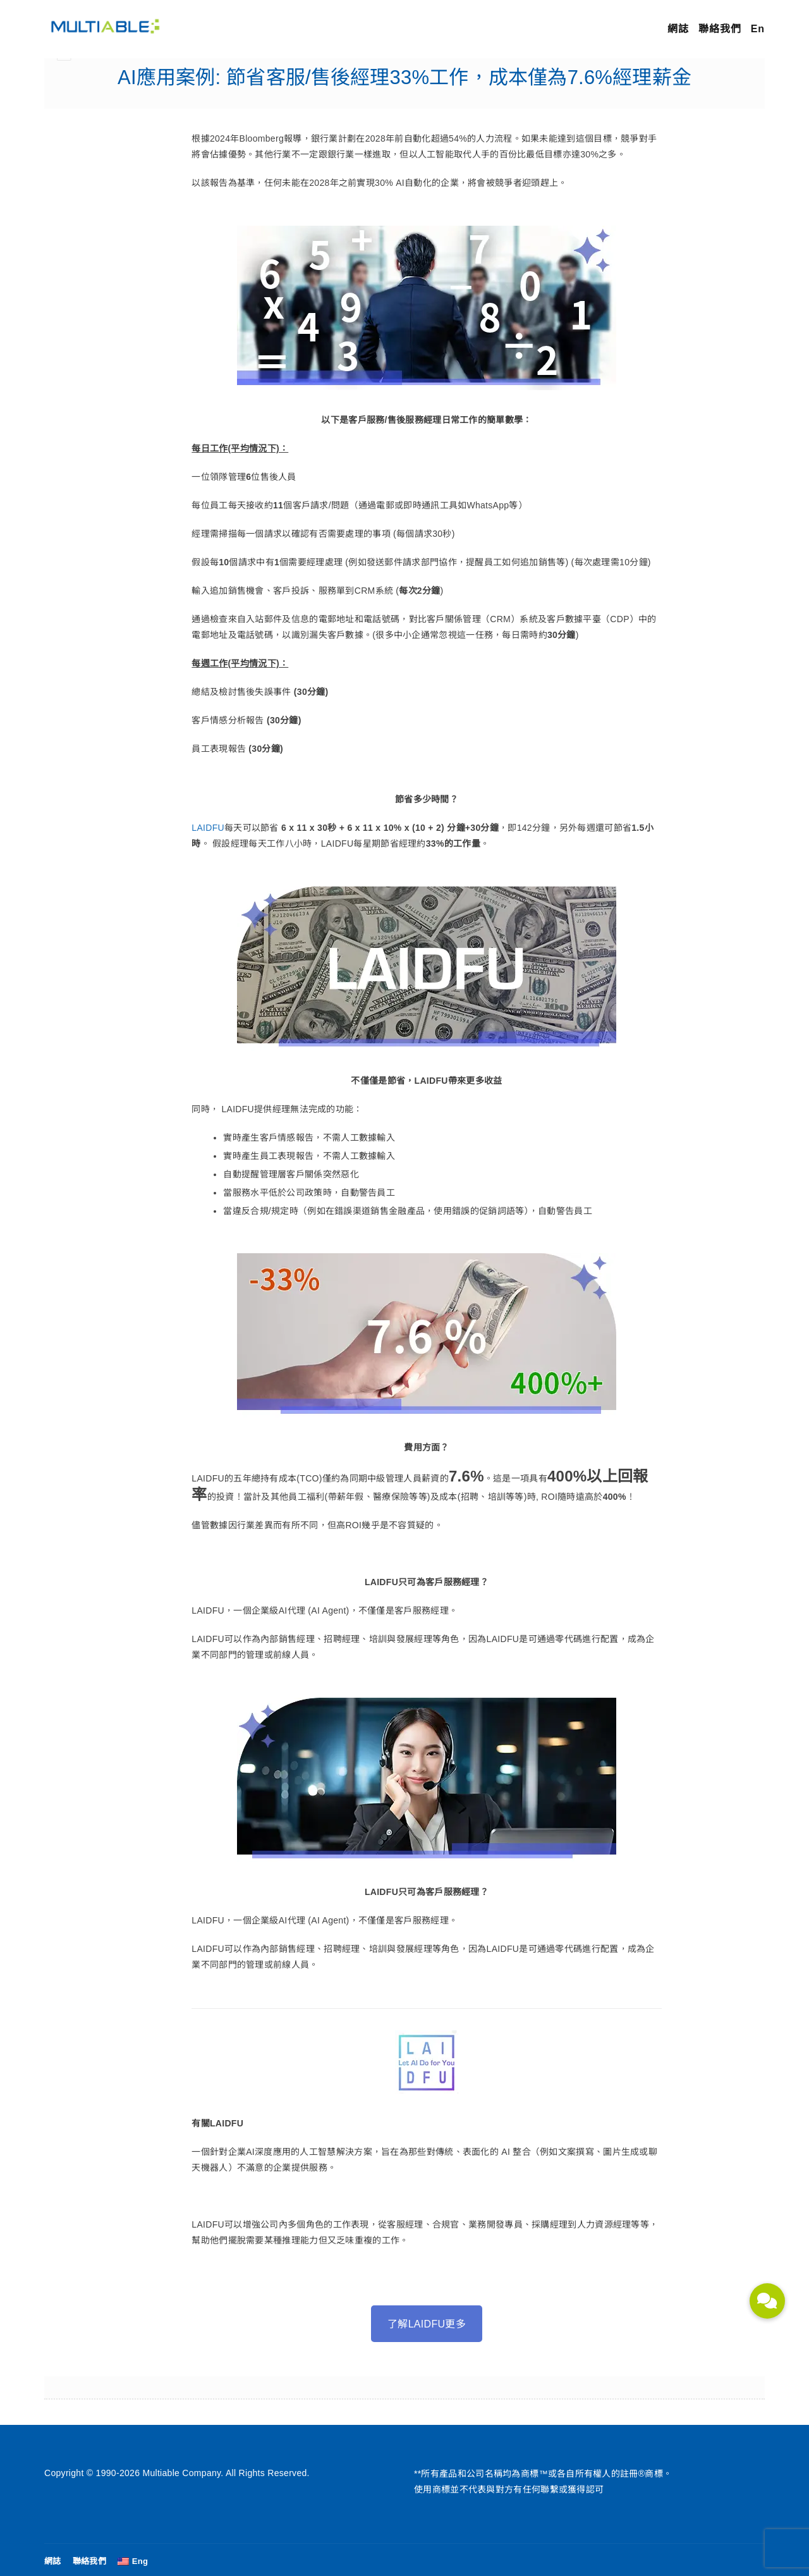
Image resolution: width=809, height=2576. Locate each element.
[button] (767, 2301)
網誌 (678, 28)
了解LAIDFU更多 (426, 2324)
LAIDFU (208, 828)
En (758, 28)
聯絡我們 (719, 28)
